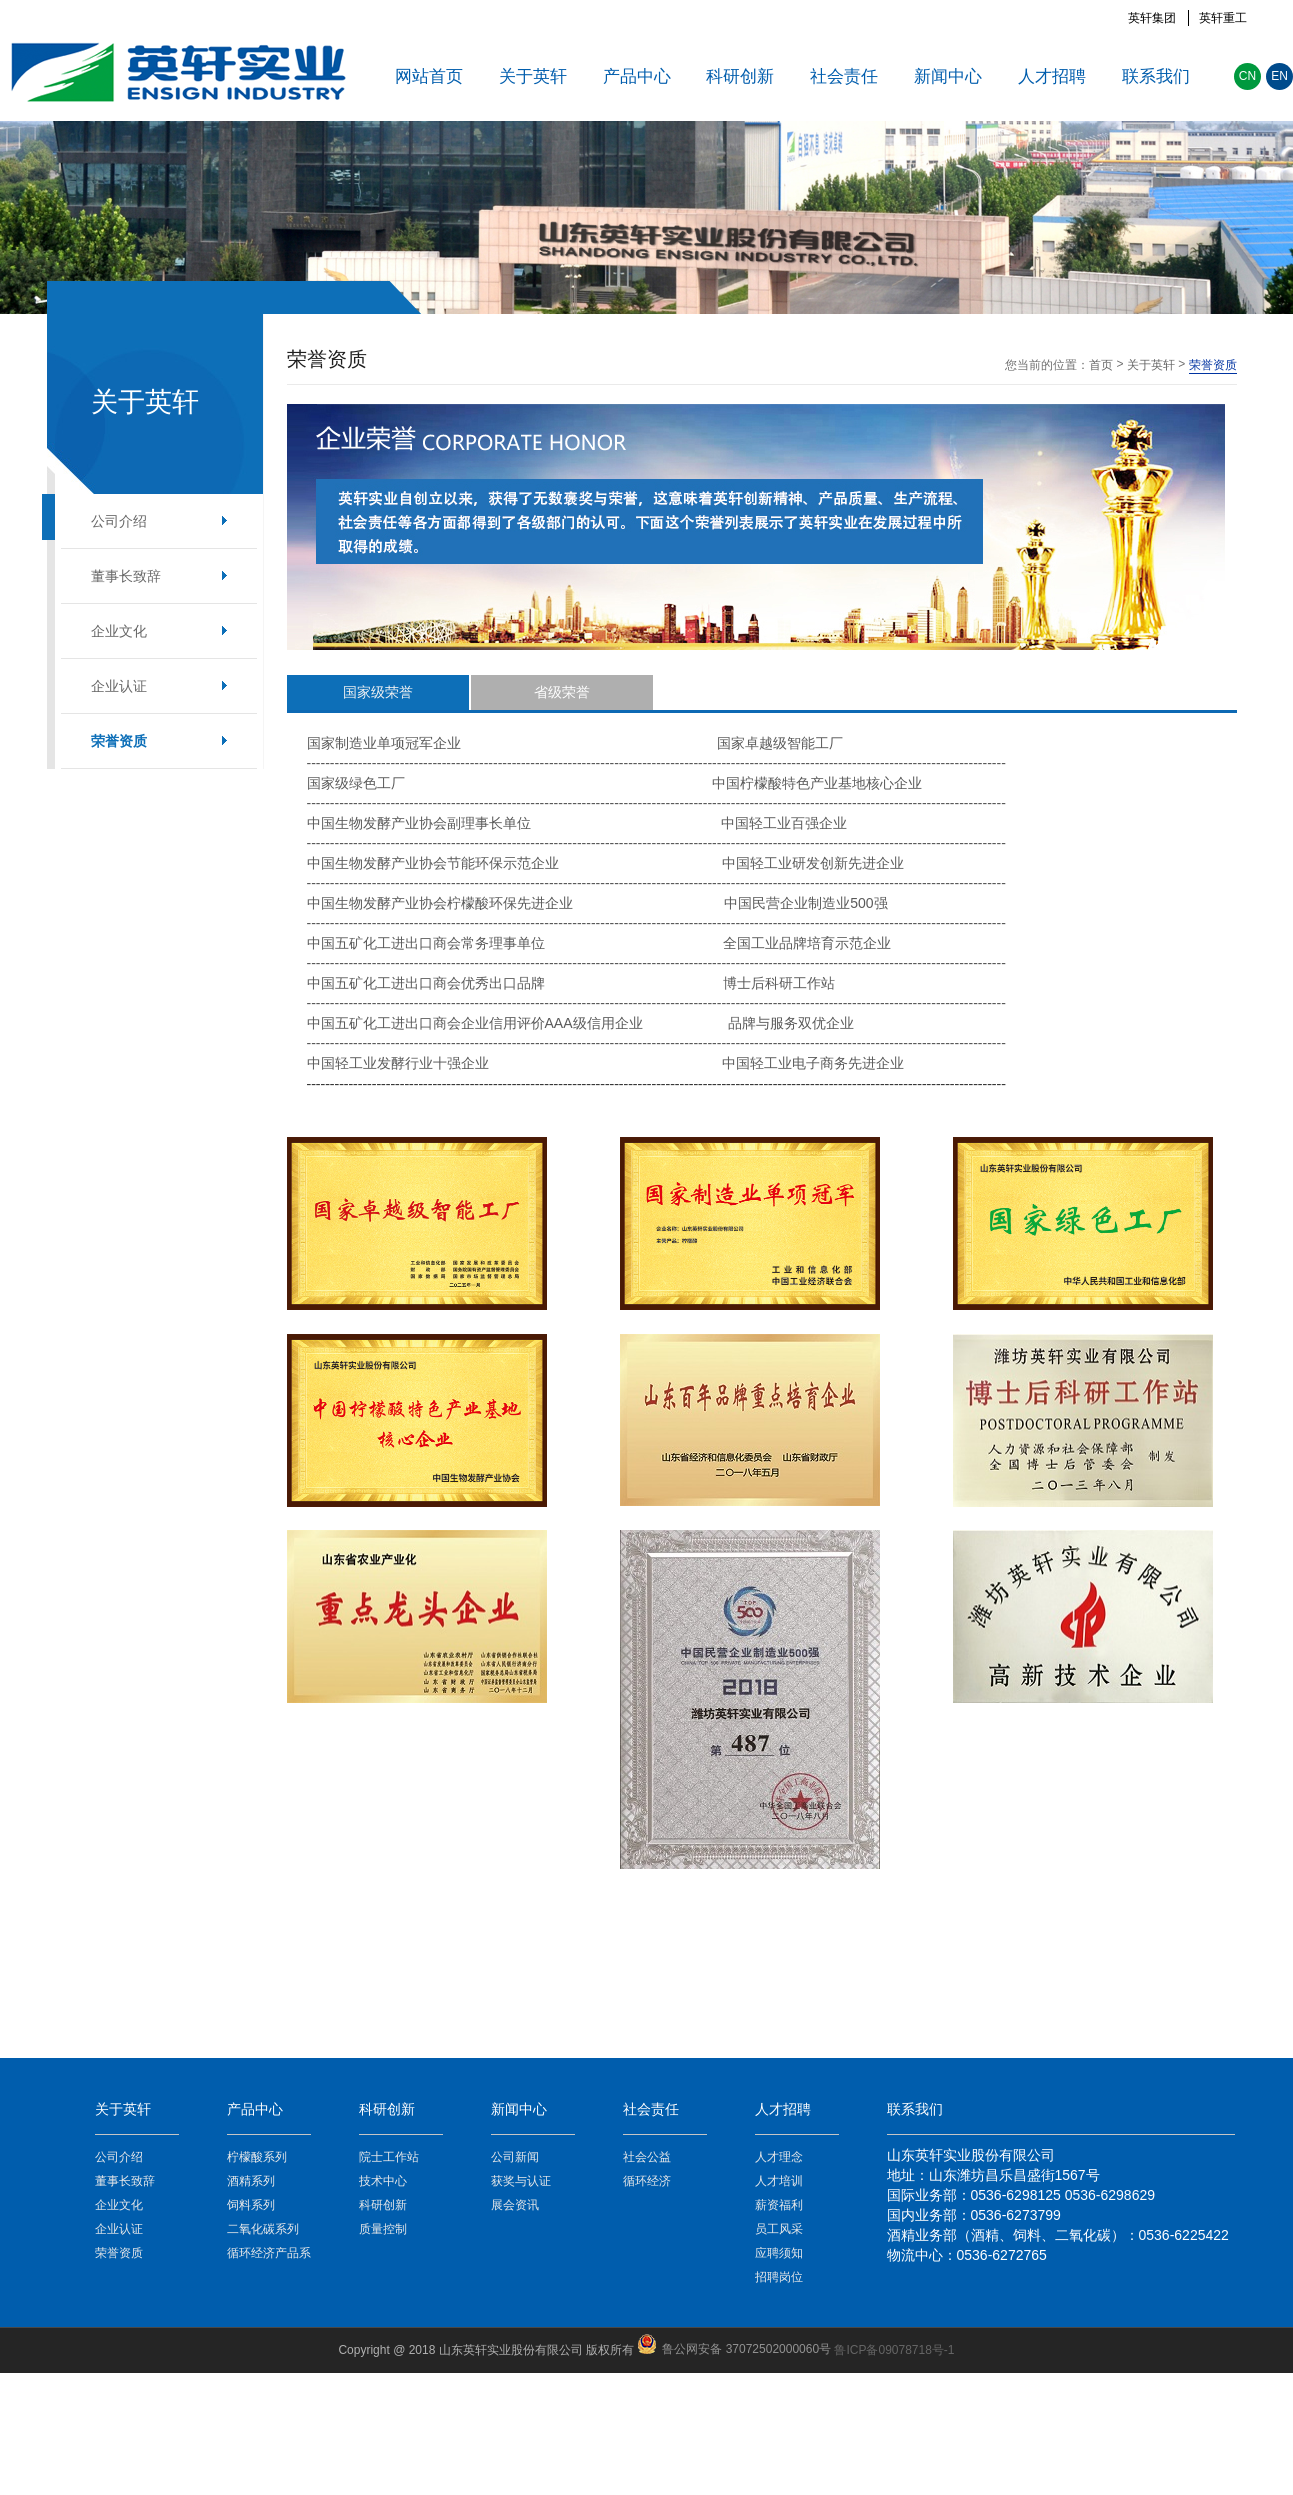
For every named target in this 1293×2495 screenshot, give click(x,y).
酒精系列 (251, 2181)
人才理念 (779, 2157)
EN (1279, 76)
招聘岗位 (779, 2277)
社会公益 (647, 2157)
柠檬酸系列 (257, 2157)
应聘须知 (779, 2253)
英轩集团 (1152, 18)
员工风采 (779, 2229)
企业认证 (119, 686)
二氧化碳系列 (263, 2229)
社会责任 (844, 76)
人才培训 (779, 2181)
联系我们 (1156, 76)
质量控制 (383, 2229)
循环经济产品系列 (269, 2255)
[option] (646, 217)
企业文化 (119, 631)
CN (1247, 76)
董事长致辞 (126, 576)
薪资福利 (779, 2205)
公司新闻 (515, 2157)
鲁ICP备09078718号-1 (894, 2350)
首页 (1101, 365)
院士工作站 (389, 2157)
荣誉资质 (119, 741)
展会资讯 (515, 2205)
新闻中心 (948, 76)
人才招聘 (1052, 76)
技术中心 (383, 2181)
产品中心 (637, 76)
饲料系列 (251, 2205)
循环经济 (647, 2181)
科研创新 (740, 76)
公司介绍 (119, 521)
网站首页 (429, 76)
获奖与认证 (521, 2181)
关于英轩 (533, 76)
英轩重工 (1223, 18)
